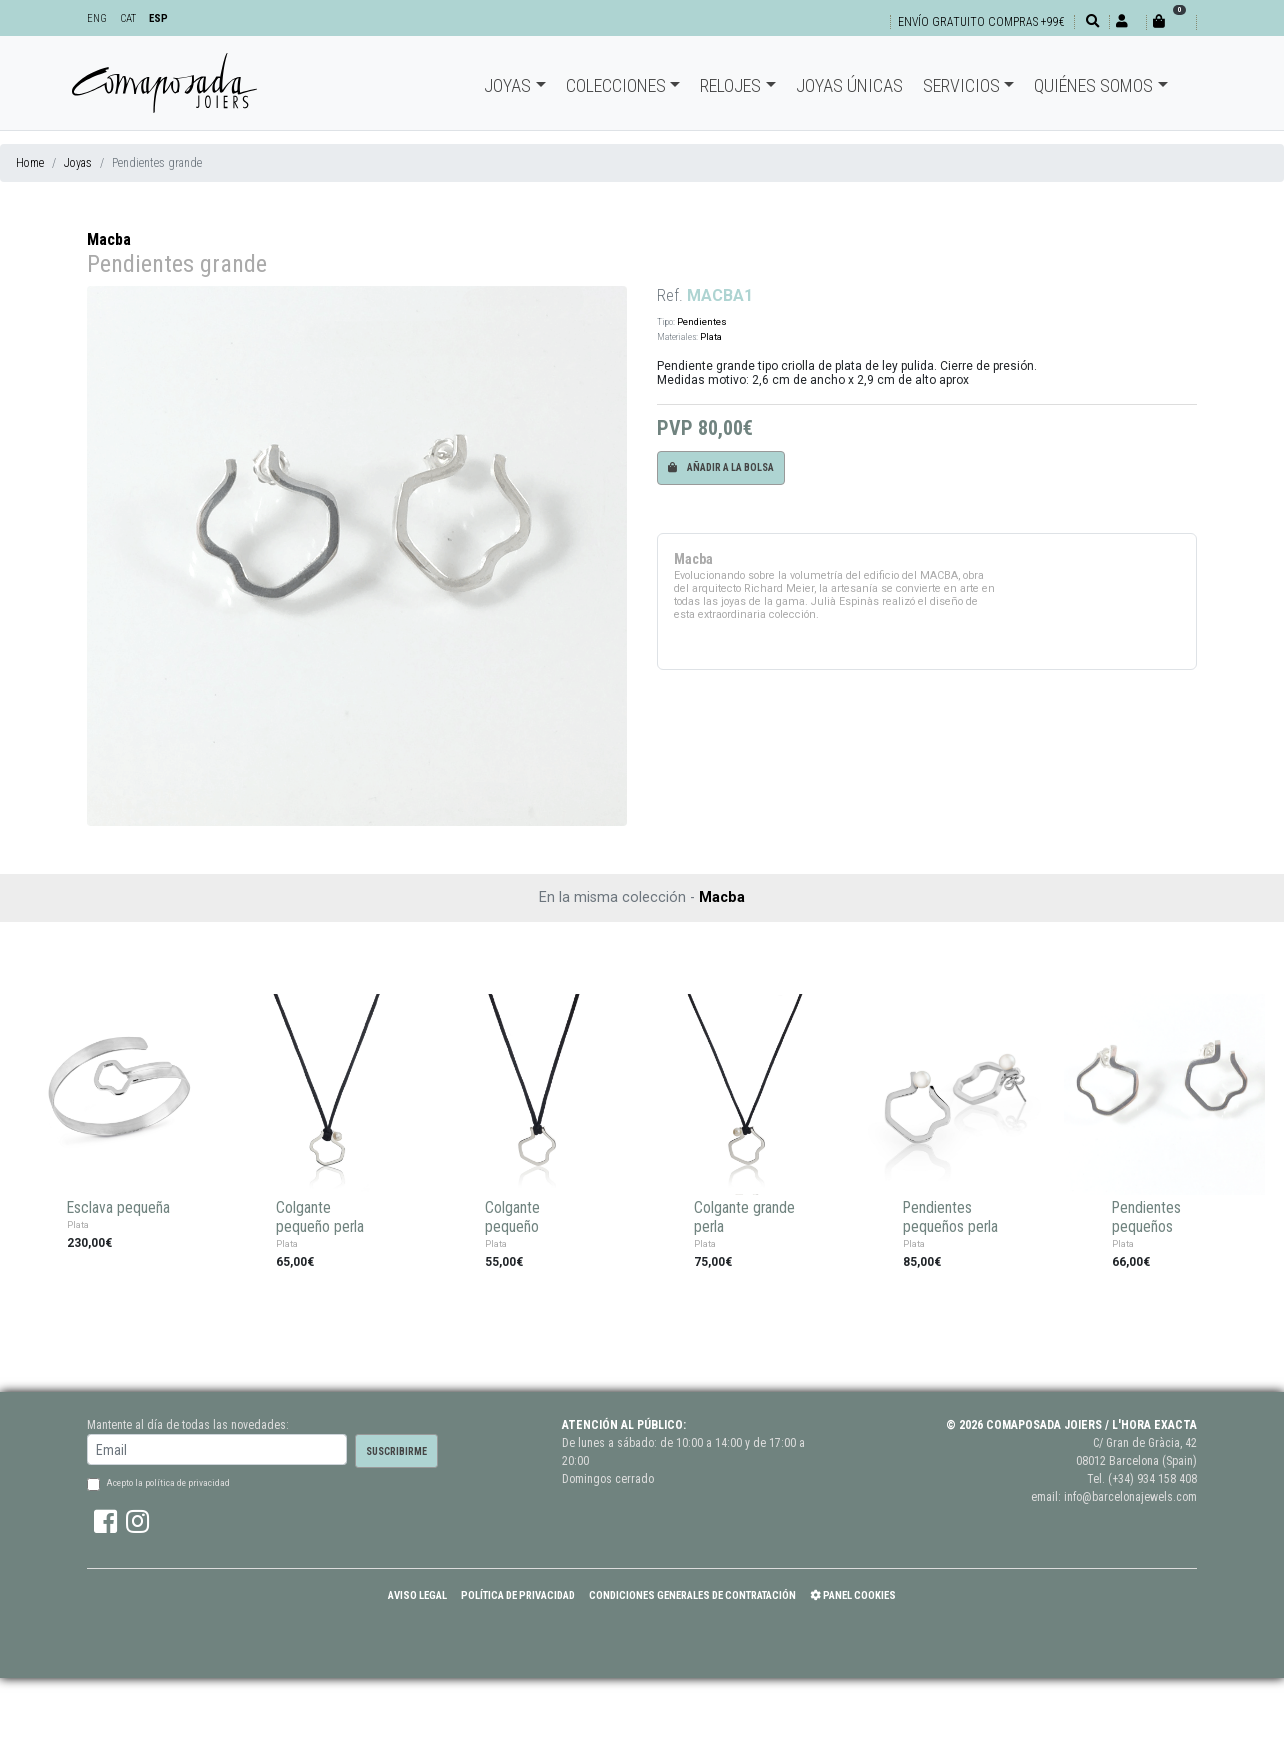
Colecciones (616, 85)
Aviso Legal (417, 1595)
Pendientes (702, 321)
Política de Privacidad (518, 1595)
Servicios (961, 85)
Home (30, 163)
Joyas (507, 85)
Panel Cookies (853, 1595)
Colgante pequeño (512, 1217)
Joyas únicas (849, 85)
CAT (128, 18)
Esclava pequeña (118, 1208)
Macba (109, 239)
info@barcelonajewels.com (1130, 1497)
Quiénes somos (1093, 85)
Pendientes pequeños (1146, 1217)
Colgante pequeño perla (320, 1217)
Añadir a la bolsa (721, 467)
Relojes (730, 85)
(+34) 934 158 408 (1152, 1479)
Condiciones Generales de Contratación (692, 1595)
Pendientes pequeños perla (950, 1217)
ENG (97, 18)
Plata (711, 336)
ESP (158, 18)
